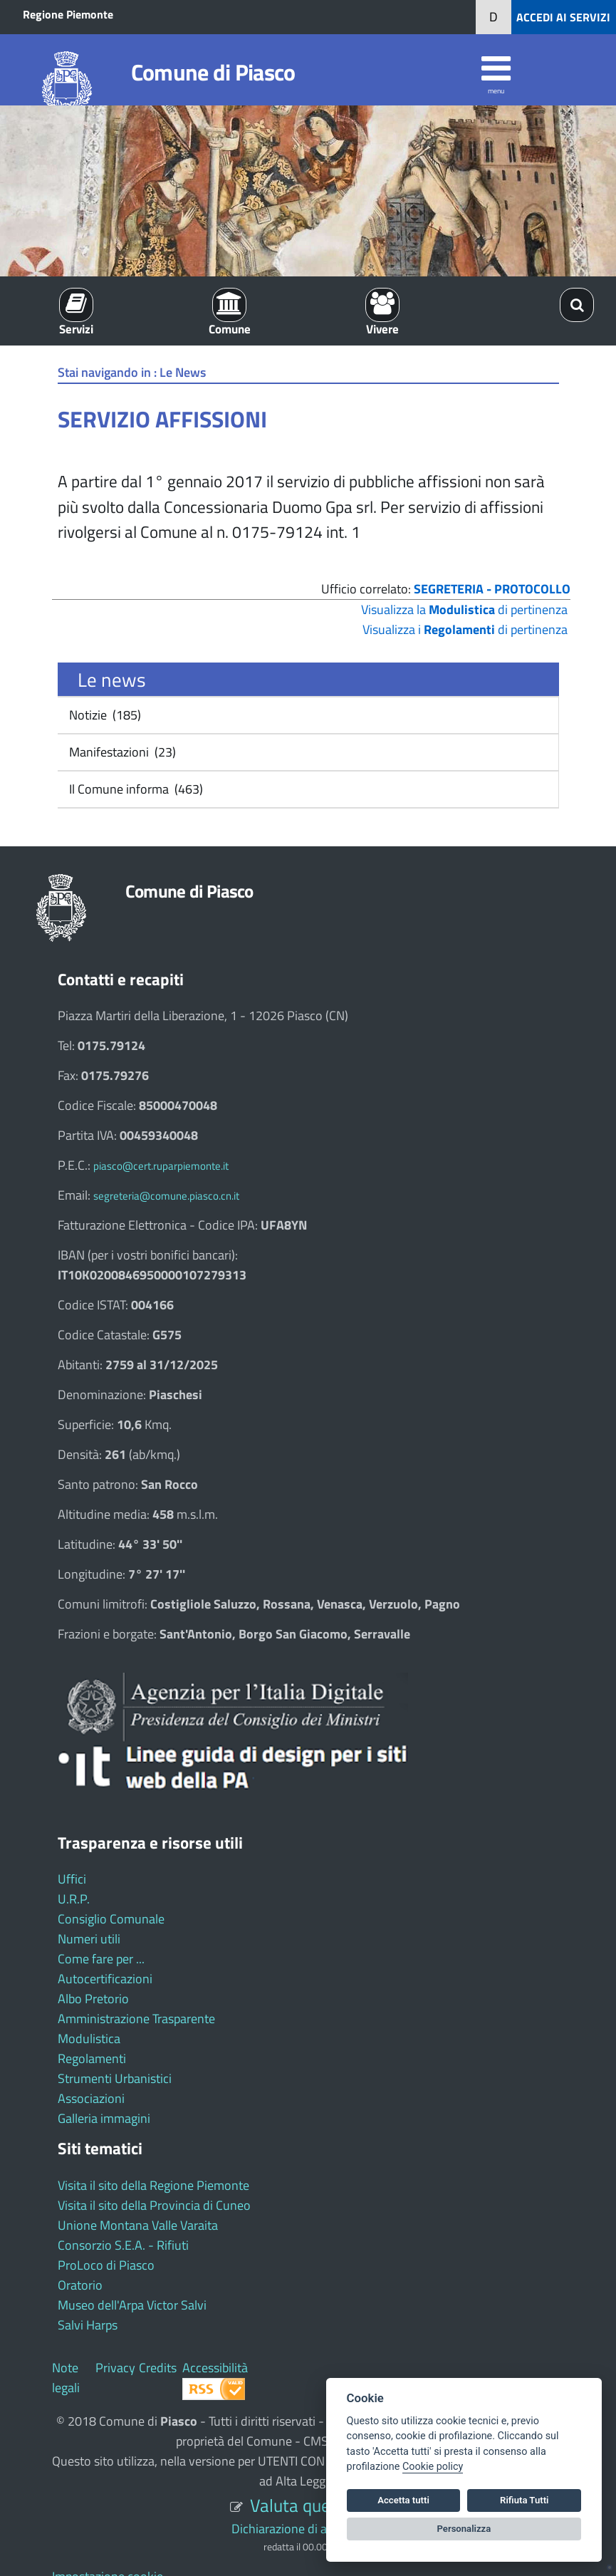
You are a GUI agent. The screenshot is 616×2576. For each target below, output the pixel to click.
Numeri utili (89, 1938)
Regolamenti (92, 2058)
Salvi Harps (88, 2324)
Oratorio (80, 2285)
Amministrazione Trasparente (136, 2018)
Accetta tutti (403, 2500)
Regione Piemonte (68, 14)
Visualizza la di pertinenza (464, 609)
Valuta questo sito (318, 2505)
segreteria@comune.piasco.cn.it (166, 1196)
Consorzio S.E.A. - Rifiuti (123, 2245)
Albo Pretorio (93, 1998)
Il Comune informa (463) (134, 789)
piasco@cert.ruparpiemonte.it (161, 1166)
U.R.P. (74, 1898)
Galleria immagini (104, 2118)
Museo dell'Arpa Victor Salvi (132, 2305)
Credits (158, 2367)
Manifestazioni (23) (121, 752)
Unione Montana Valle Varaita (138, 2225)
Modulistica (89, 2038)
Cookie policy (432, 2467)
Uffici (72, 1879)
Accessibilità (215, 2367)
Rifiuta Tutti (524, 2500)
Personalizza (464, 2528)
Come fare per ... (101, 1958)
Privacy (115, 2367)
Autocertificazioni (105, 1978)
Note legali (66, 2377)
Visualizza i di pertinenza (465, 629)
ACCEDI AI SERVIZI (563, 17)
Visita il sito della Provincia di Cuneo (154, 2205)
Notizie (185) (103, 714)
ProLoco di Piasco (106, 2265)
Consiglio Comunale (111, 1918)
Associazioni (91, 2098)
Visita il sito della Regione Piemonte (153, 2185)
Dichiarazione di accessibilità (308, 2528)
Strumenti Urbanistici (115, 2078)
